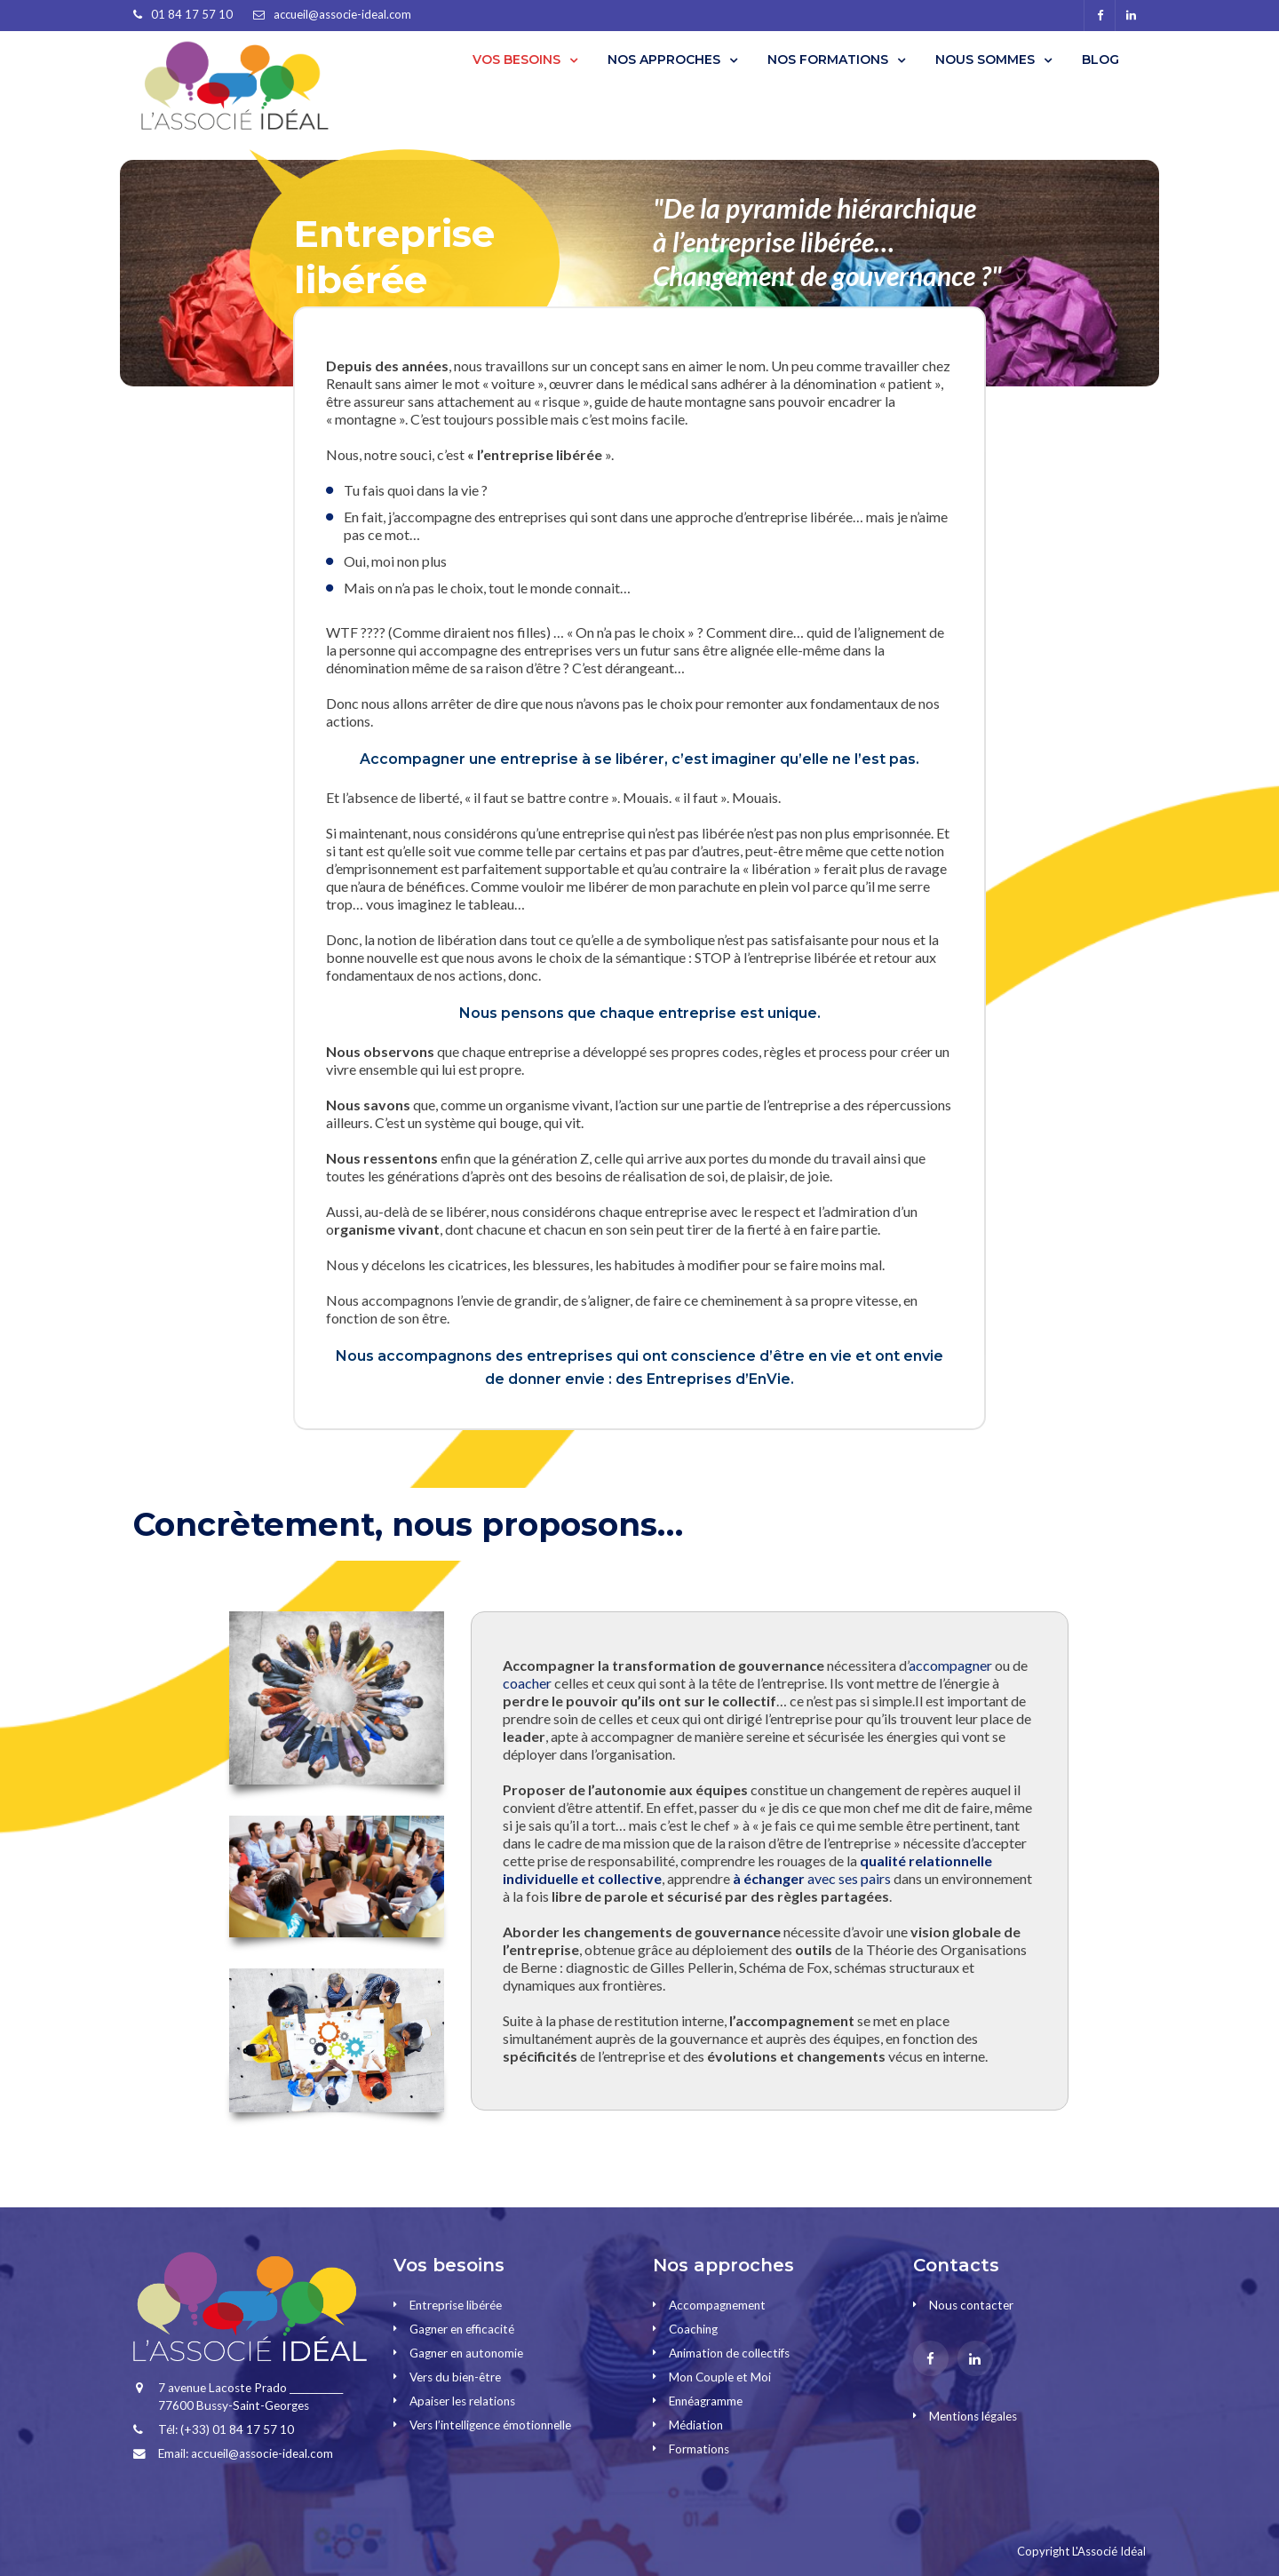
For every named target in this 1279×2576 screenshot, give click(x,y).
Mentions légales (973, 2416)
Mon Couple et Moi (720, 2377)
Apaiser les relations (462, 2401)
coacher (527, 1682)
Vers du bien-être (455, 2377)
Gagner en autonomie (466, 2353)
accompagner (950, 1665)
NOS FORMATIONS (827, 60)
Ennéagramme (706, 2401)
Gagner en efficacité (461, 2329)
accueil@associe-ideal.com (342, 14)
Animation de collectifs (729, 2353)
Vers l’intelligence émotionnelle (490, 2425)
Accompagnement (717, 2305)
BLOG (1100, 60)
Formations (699, 2449)
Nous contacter (971, 2305)
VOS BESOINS (516, 60)
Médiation (696, 2425)
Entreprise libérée (455, 2305)
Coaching (693, 2329)
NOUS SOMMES (985, 60)
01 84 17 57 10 (192, 14)
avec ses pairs (812, 1878)
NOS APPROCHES (664, 60)
